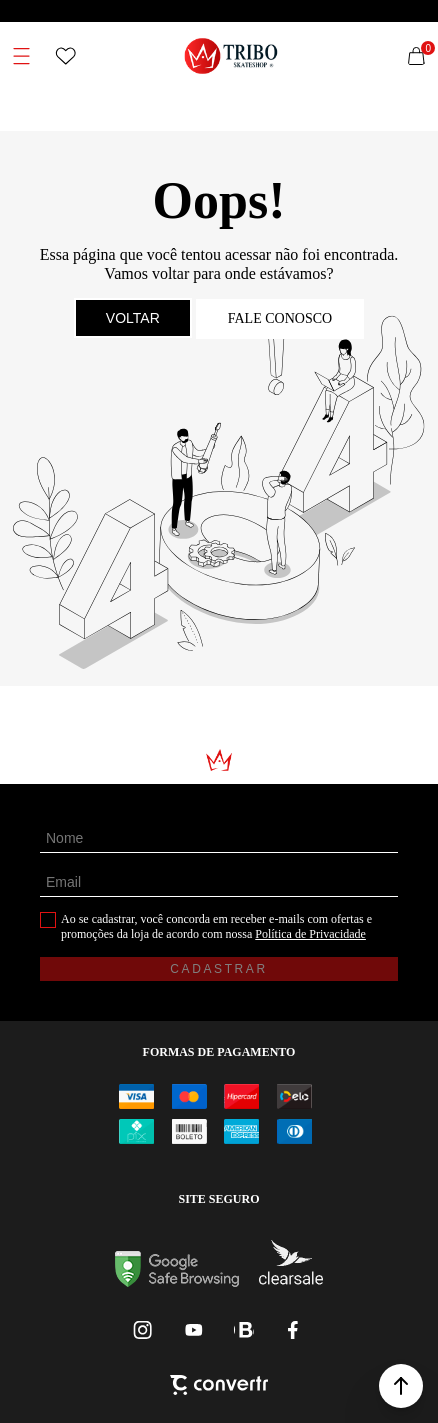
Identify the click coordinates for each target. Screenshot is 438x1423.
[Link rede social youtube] (194, 1330)
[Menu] (22, 56)
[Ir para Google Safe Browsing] (177, 1281)
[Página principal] (231, 56)
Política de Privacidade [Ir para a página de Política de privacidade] (310, 934)
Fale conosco (280, 318)
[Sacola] (416, 56)
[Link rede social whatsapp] (244, 1330)
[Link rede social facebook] (294, 1330)
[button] (401, 1386)
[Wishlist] (66, 56)
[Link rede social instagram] (144, 1330)
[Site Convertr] (219, 1387)
